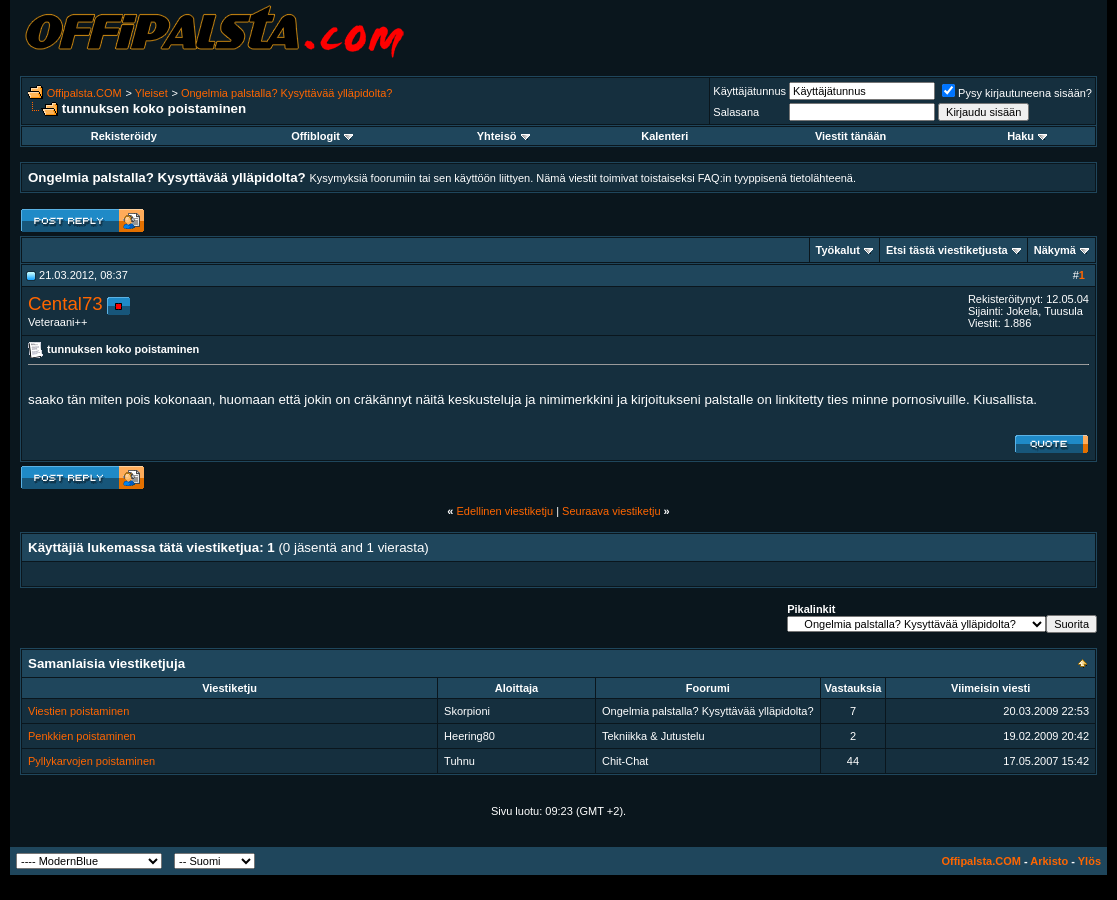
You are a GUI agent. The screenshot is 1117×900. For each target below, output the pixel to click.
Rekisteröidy (124, 136)
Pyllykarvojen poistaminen (91, 761)
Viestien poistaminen (78, 711)
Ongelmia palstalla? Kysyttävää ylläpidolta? (287, 93)
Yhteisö (503, 136)
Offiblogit (322, 136)
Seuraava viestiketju (611, 511)
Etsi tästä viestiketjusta (947, 250)
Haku (1027, 136)
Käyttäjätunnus (749, 91)
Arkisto (1049, 861)
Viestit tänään (850, 136)
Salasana (736, 112)
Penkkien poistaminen (82, 736)
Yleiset (151, 93)
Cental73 (65, 303)
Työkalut (838, 250)
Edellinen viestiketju (504, 511)
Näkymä (1055, 250)
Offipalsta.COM (84, 93)
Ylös (1089, 861)
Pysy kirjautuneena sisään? (1017, 93)
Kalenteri (664, 136)
